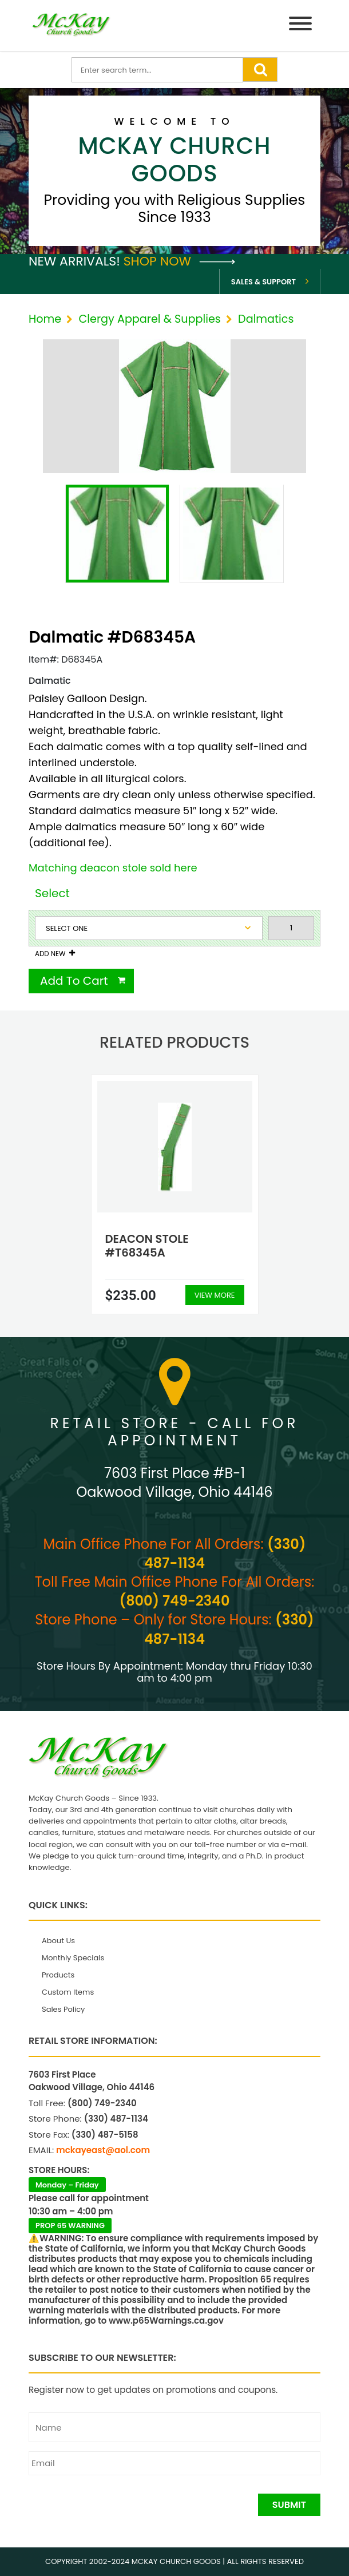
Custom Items (68, 1992)
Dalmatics (266, 319)
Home (45, 319)
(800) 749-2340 (175, 1600)
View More (215, 1295)
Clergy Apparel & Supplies (149, 319)
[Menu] (300, 25)
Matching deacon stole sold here (113, 868)
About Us (58, 1940)
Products (58, 1974)
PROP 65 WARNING (70, 2225)
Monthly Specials (73, 1957)
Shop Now (179, 261)
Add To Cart (74, 981)
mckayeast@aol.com (103, 2150)
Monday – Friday (67, 2184)
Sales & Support (263, 281)
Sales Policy (63, 2009)
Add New (50, 954)
